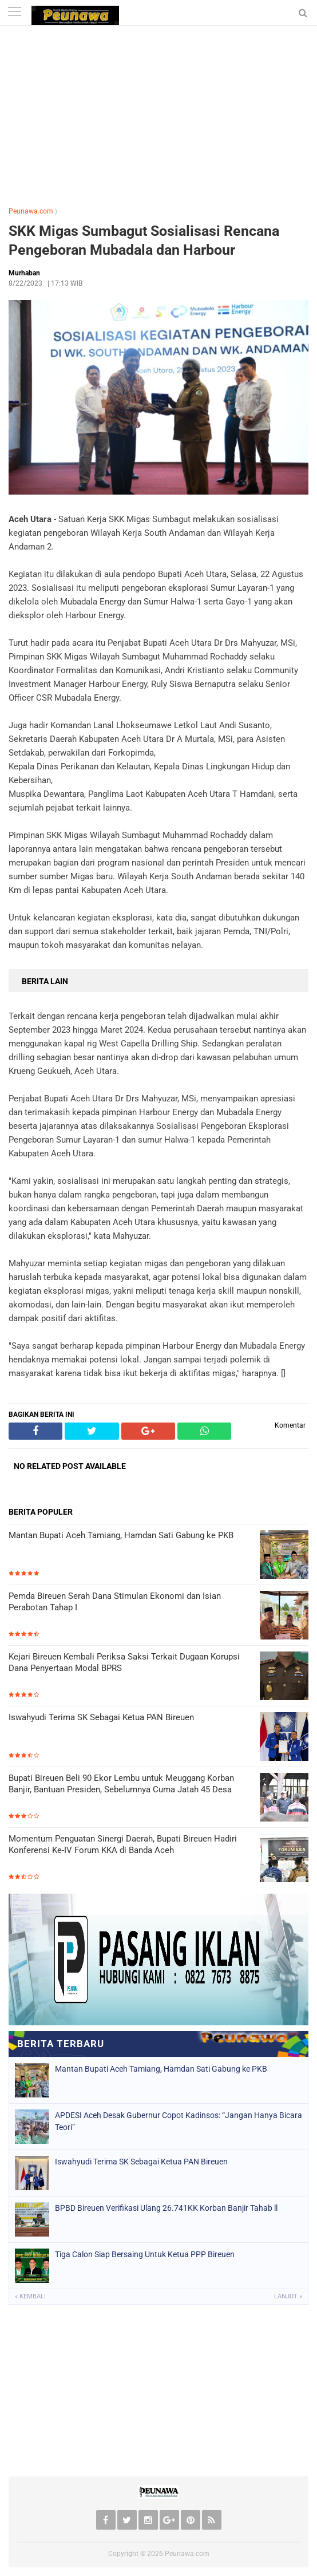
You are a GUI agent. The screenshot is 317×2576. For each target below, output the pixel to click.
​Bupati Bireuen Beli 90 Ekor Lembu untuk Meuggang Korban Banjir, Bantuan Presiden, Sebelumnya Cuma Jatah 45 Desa (121, 1784)
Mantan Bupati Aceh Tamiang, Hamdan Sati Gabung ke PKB (121, 1535)
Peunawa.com (31, 211)
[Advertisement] (158, 111)
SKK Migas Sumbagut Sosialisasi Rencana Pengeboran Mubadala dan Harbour (144, 240)
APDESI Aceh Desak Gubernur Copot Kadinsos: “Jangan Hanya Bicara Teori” (178, 2121)
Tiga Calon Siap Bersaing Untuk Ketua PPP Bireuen (145, 2254)
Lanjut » (288, 2296)
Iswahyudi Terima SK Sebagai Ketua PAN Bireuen (101, 1717)
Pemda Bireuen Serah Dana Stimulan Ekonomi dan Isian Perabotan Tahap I (115, 1602)
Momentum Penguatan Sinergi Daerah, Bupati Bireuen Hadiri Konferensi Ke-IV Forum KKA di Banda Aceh (123, 1844)
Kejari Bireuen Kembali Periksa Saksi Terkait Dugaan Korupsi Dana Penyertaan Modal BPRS (124, 1662)
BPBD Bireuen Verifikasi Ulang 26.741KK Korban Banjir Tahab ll (166, 2207)
